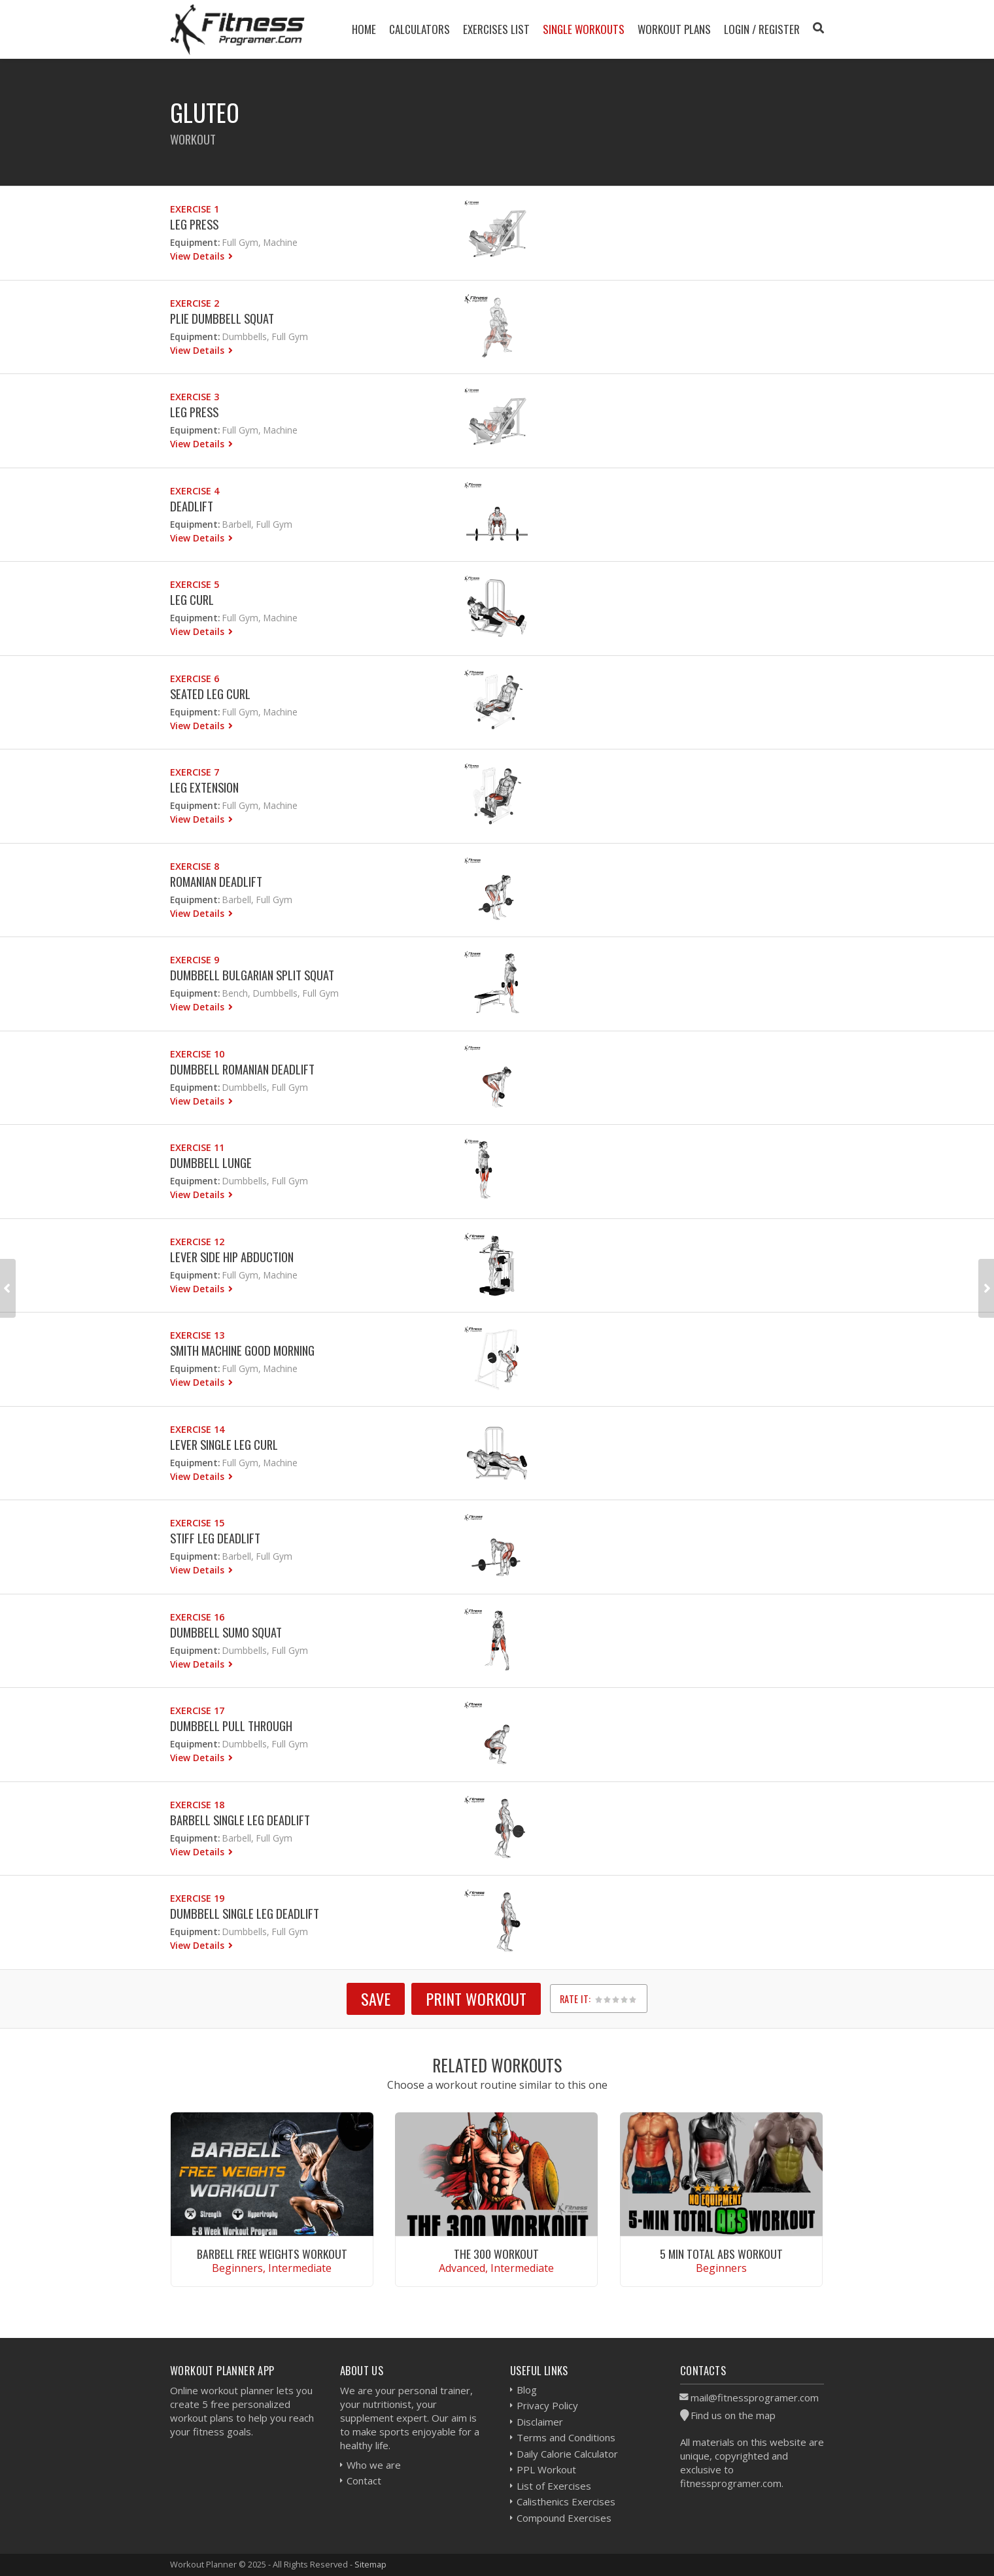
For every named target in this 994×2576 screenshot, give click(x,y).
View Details (198, 256)
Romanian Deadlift (216, 881)
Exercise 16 (197, 1617)
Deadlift (191, 506)
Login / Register (762, 29)
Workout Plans (674, 29)
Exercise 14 (197, 1429)
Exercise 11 (197, 1147)
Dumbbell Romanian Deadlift (242, 1069)
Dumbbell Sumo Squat (226, 1632)
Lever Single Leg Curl (224, 1444)
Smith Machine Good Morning (242, 1350)
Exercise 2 (194, 303)
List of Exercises (554, 2485)
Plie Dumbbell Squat (222, 318)
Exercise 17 (197, 1710)
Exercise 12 (197, 1241)
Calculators (419, 29)
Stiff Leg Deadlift (215, 1538)
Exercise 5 (194, 584)
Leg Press (194, 224)
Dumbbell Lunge (211, 1162)
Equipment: (195, 242)
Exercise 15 (197, 1523)
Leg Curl (192, 599)
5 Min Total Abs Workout (721, 2253)
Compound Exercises (564, 2517)
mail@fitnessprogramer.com (755, 2397)
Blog (527, 2389)
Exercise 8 (194, 866)
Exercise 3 (194, 396)
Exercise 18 (197, 1804)
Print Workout (476, 1998)
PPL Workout (546, 2469)
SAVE (375, 1998)
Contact (364, 2480)
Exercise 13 (197, 1335)
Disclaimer (540, 2421)
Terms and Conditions (566, 2437)
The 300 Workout (496, 2253)
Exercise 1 (194, 209)
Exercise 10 (197, 1054)
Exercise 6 (194, 678)
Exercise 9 (194, 959)
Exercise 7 (194, 772)
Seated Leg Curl (210, 693)
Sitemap (370, 2564)
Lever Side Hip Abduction (232, 1256)
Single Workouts (584, 29)
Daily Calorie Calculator (567, 2453)
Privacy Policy (547, 2405)
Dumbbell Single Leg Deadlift (244, 1913)
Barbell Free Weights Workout (272, 2253)
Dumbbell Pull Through (231, 1725)
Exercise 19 (197, 1898)
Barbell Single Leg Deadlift (240, 1820)
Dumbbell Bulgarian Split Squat (252, 975)
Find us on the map (733, 2415)
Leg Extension (204, 787)
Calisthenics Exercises (566, 2501)
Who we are (374, 2464)
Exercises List (496, 29)
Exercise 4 (194, 491)
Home (364, 29)
